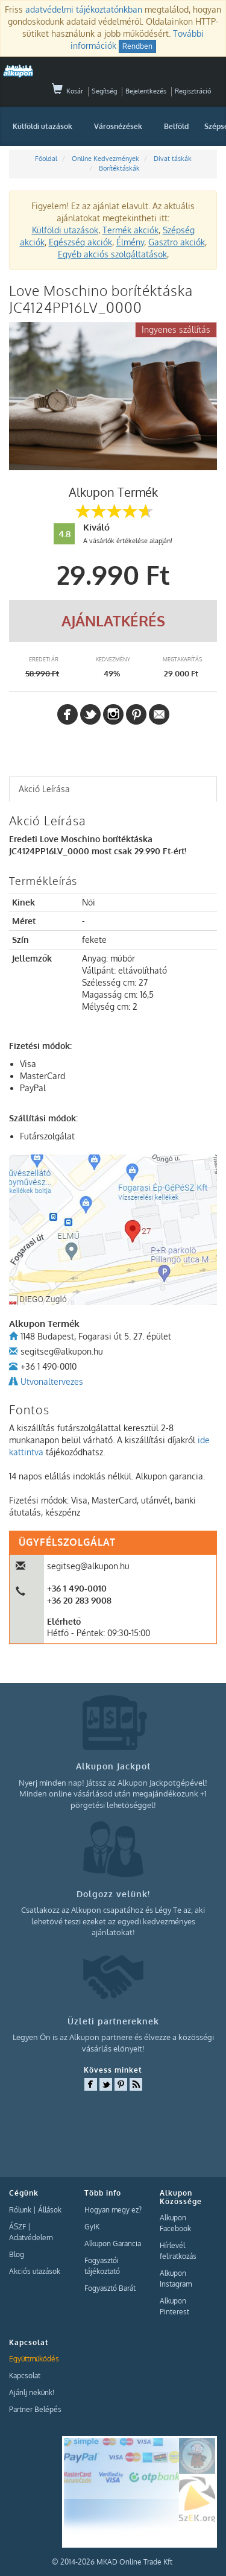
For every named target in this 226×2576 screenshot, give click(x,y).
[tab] (113, 789)
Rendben (137, 46)
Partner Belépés (35, 2409)
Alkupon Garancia (112, 2243)
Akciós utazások (34, 2271)
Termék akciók (130, 230)
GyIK (91, 2226)
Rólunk (20, 2209)
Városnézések (118, 126)
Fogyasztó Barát (110, 2288)
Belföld (176, 126)
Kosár (67, 91)
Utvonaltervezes (51, 1381)
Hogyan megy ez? (113, 2209)
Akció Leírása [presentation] (44, 789)
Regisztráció (193, 91)
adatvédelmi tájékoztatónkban (83, 9)
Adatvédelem (30, 2237)
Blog (16, 2254)
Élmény (130, 242)
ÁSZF (17, 2226)
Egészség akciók (80, 242)
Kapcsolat (24, 2375)
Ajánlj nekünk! (31, 2392)
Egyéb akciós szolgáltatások (112, 254)
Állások (49, 2209)
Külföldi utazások (42, 126)
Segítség (104, 91)
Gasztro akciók (176, 242)
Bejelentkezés (145, 91)
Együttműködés (34, 2358)
